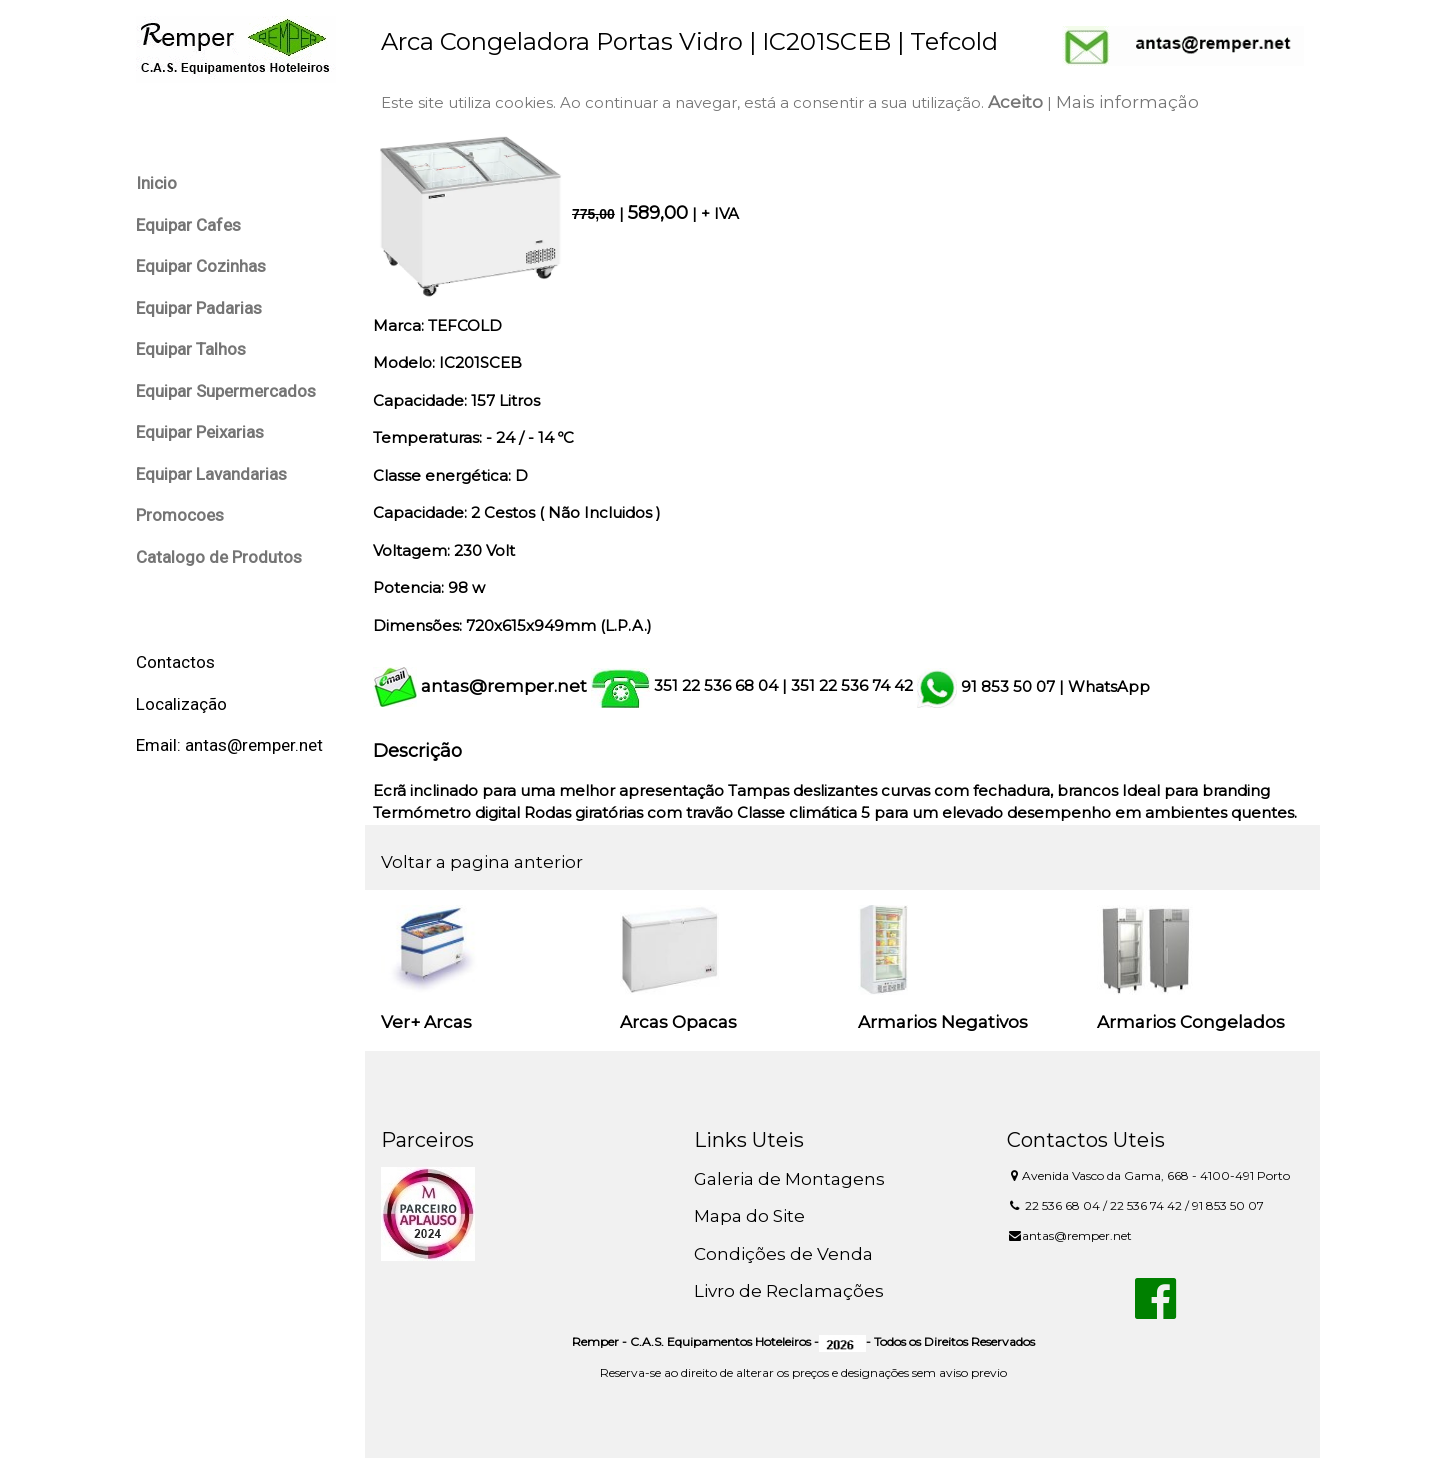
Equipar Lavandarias (211, 474)
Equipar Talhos (191, 349)
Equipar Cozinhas (201, 266)
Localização (181, 704)
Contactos (175, 662)
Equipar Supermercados (226, 391)
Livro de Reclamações (789, 1291)
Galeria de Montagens (789, 1179)
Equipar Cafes (188, 225)
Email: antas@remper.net (229, 745)
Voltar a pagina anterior (482, 862)
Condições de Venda (783, 1254)
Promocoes (180, 515)
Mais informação (1127, 102)
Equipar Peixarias (200, 432)
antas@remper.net (504, 686)
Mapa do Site (749, 1216)
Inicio (156, 183)
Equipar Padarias (199, 308)
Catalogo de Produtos (219, 557)
